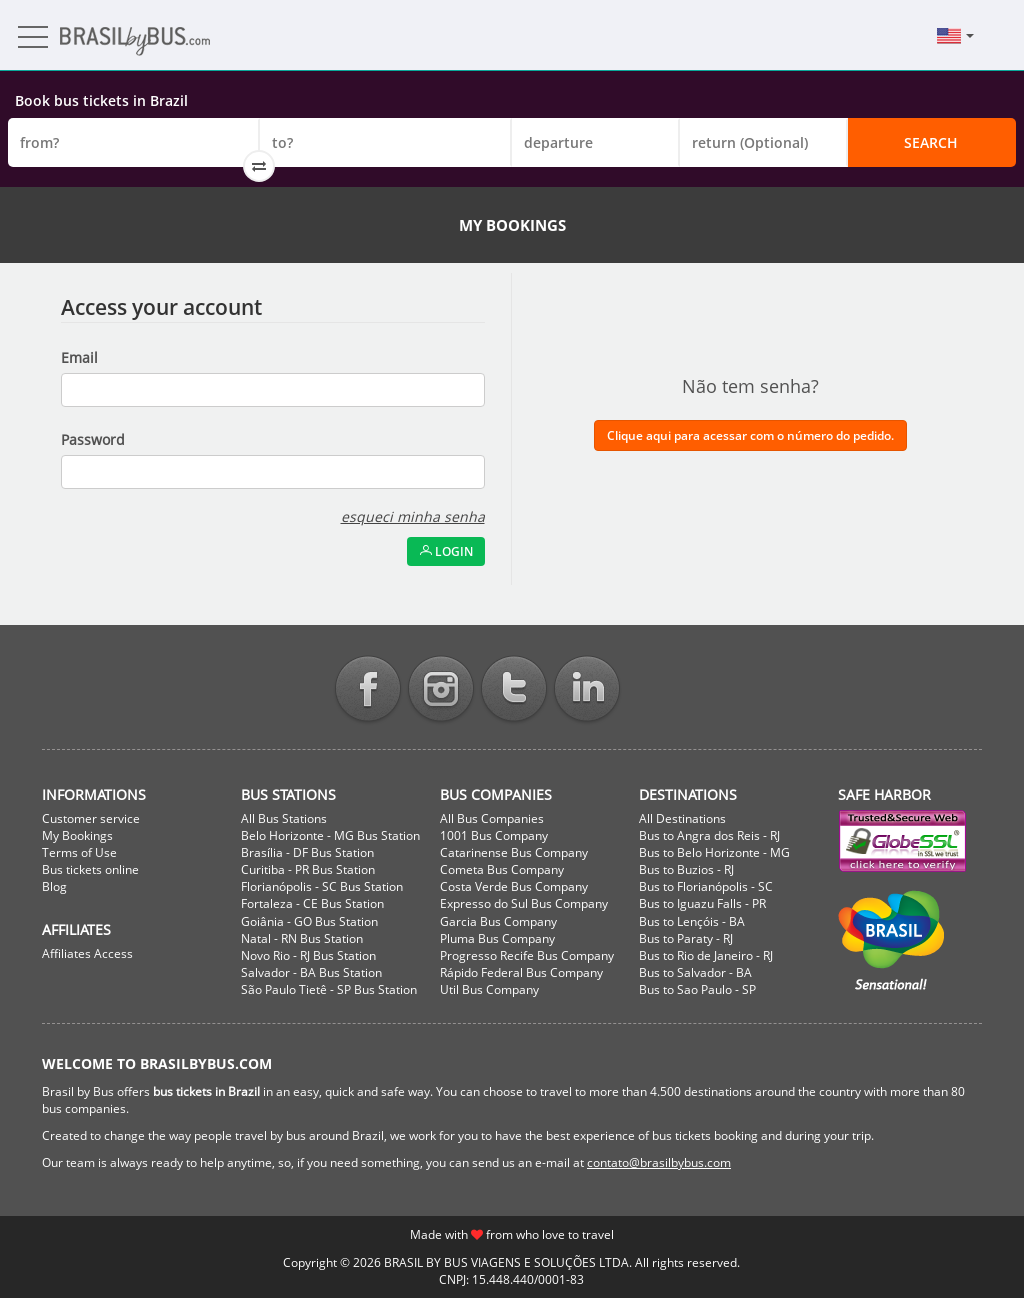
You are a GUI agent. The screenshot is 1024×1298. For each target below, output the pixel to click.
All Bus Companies (492, 818)
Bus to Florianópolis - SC (706, 886)
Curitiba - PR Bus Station (308, 869)
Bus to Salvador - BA (695, 972)
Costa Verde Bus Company (514, 886)
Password (93, 439)
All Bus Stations (284, 818)
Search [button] (931, 142)
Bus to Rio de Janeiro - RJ (706, 955)
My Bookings (77, 835)
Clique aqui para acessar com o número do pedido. (750, 435)
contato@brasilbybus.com (659, 1162)
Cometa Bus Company (502, 869)
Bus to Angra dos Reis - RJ (709, 835)
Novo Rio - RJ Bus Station (308, 955)
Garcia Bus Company (498, 921)
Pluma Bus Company (497, 938)
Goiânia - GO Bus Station (309, 921)
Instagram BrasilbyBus (441, 690)
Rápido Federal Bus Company (521, 972)
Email (79, 357)
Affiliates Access (87, 953)
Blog (54, 886)
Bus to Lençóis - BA (692, 921)
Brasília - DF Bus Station (307, 852)
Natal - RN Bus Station (302, 938)
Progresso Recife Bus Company (527, 955)
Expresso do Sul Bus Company (524, 903)
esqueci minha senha (413, 516)
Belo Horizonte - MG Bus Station (330, 835)
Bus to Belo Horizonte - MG (714, 852)
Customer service (91, 818)
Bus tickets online (90, 869)
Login (446, 551)
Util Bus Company (489, 989)
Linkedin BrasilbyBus (587, 690)
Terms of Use (79, 852)
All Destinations (682, 818)
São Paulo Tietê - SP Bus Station (329, 989)
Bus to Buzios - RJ (686, 869)
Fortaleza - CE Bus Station (312, 903)
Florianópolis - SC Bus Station (322, 886)
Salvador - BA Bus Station (311, 972)
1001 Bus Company (494, 835)
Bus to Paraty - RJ (686, 938)
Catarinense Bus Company (514, 852)
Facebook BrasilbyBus (368, 690)
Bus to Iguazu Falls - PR (702, 903)
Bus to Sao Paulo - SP (697, 989)
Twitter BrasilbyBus (514, 690)
